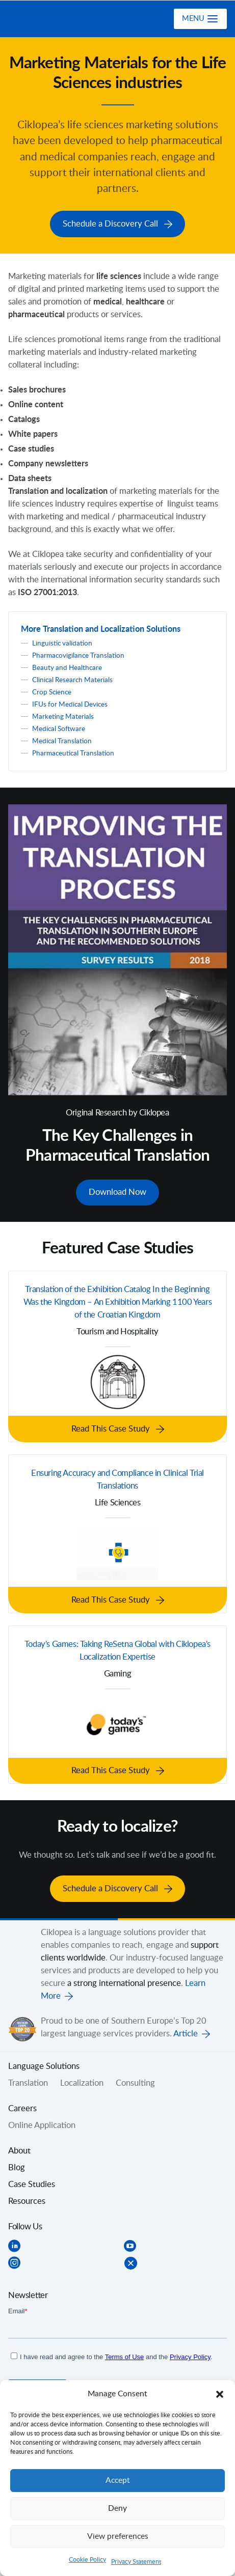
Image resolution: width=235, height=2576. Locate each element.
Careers (22, 2105)
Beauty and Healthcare (67, 666)
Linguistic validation (62, 642)
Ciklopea (49, 19)
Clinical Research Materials (72, 679)
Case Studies (31, 2180)
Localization (81, 2079)
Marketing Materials (63, 715)
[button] (220, 2394)
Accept (118, 2480)
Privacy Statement (136, 2562)
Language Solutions (44, 2062)
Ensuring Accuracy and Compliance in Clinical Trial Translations (117, 1476)
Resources (26, 2197)
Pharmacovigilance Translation (78, 654)
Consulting (135, 2079)
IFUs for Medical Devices (70, 703)
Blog (16, 2164)
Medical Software (58, 727)
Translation (28, 2079)
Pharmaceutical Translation (73, 752)
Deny (117, 2508)
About (19, 2147)
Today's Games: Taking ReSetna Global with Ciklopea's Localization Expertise (117, 1647)
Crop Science (51, 691)
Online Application (41, 2121)
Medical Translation (62, 740)
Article (185, 2029)
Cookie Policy (87, 2560)
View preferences (117, 2536)
